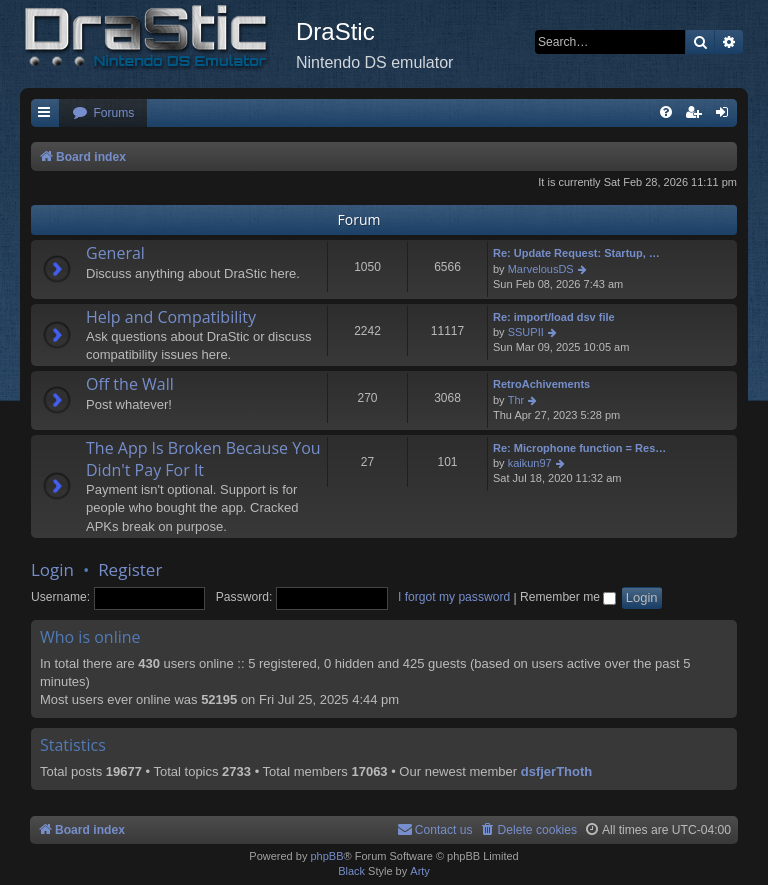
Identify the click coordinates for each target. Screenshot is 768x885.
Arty (420, 871)
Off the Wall (130, 384)
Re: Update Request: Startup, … (576, 253)
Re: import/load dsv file (554, 317)
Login (52, 569)
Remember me (568, 597)
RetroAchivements (541, 384)
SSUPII (526, 332)
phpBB (326, 856)
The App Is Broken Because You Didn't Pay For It (203, 459)
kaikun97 (530, 463)
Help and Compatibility (171, 317)
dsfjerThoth (557, 771)
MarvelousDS (541, 269)
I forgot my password (454, 597)
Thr (516, 400)
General (115, 253)
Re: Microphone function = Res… (579, 448)
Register (130, 569)
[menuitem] (103, 113)
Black (351, 871)
